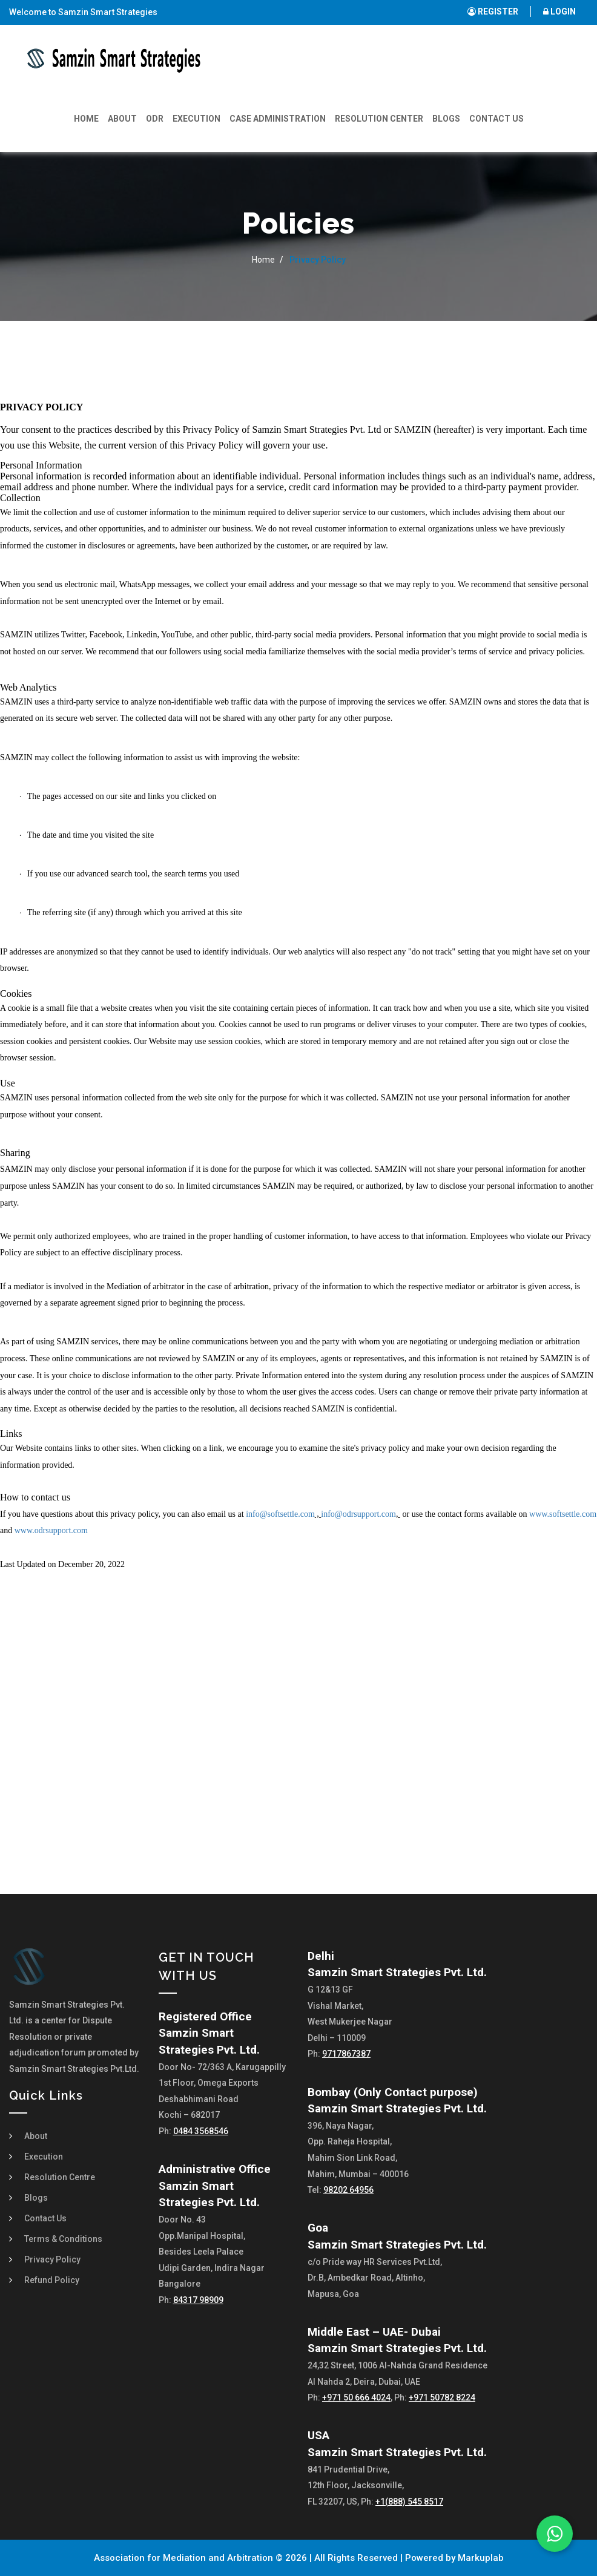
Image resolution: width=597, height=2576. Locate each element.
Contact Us (496, 118)
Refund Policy (51, 2280)
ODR (154, 118)
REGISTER (492, 11)
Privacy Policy (52, 2259)
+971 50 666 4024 (356, 2397)
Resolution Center (379, 118)
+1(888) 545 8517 (409, 2501)
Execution (196, 118)
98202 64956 (348, 2190)
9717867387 (346, 2053)
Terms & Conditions (63, 2239)
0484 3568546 (200, 2131)
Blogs (446, 118)
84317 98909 (198, 2300)
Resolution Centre (59, 2177)
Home (86, 118)
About (122, 118)
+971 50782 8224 (442, 2397)
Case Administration (277, 118)
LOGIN (559, 11)
